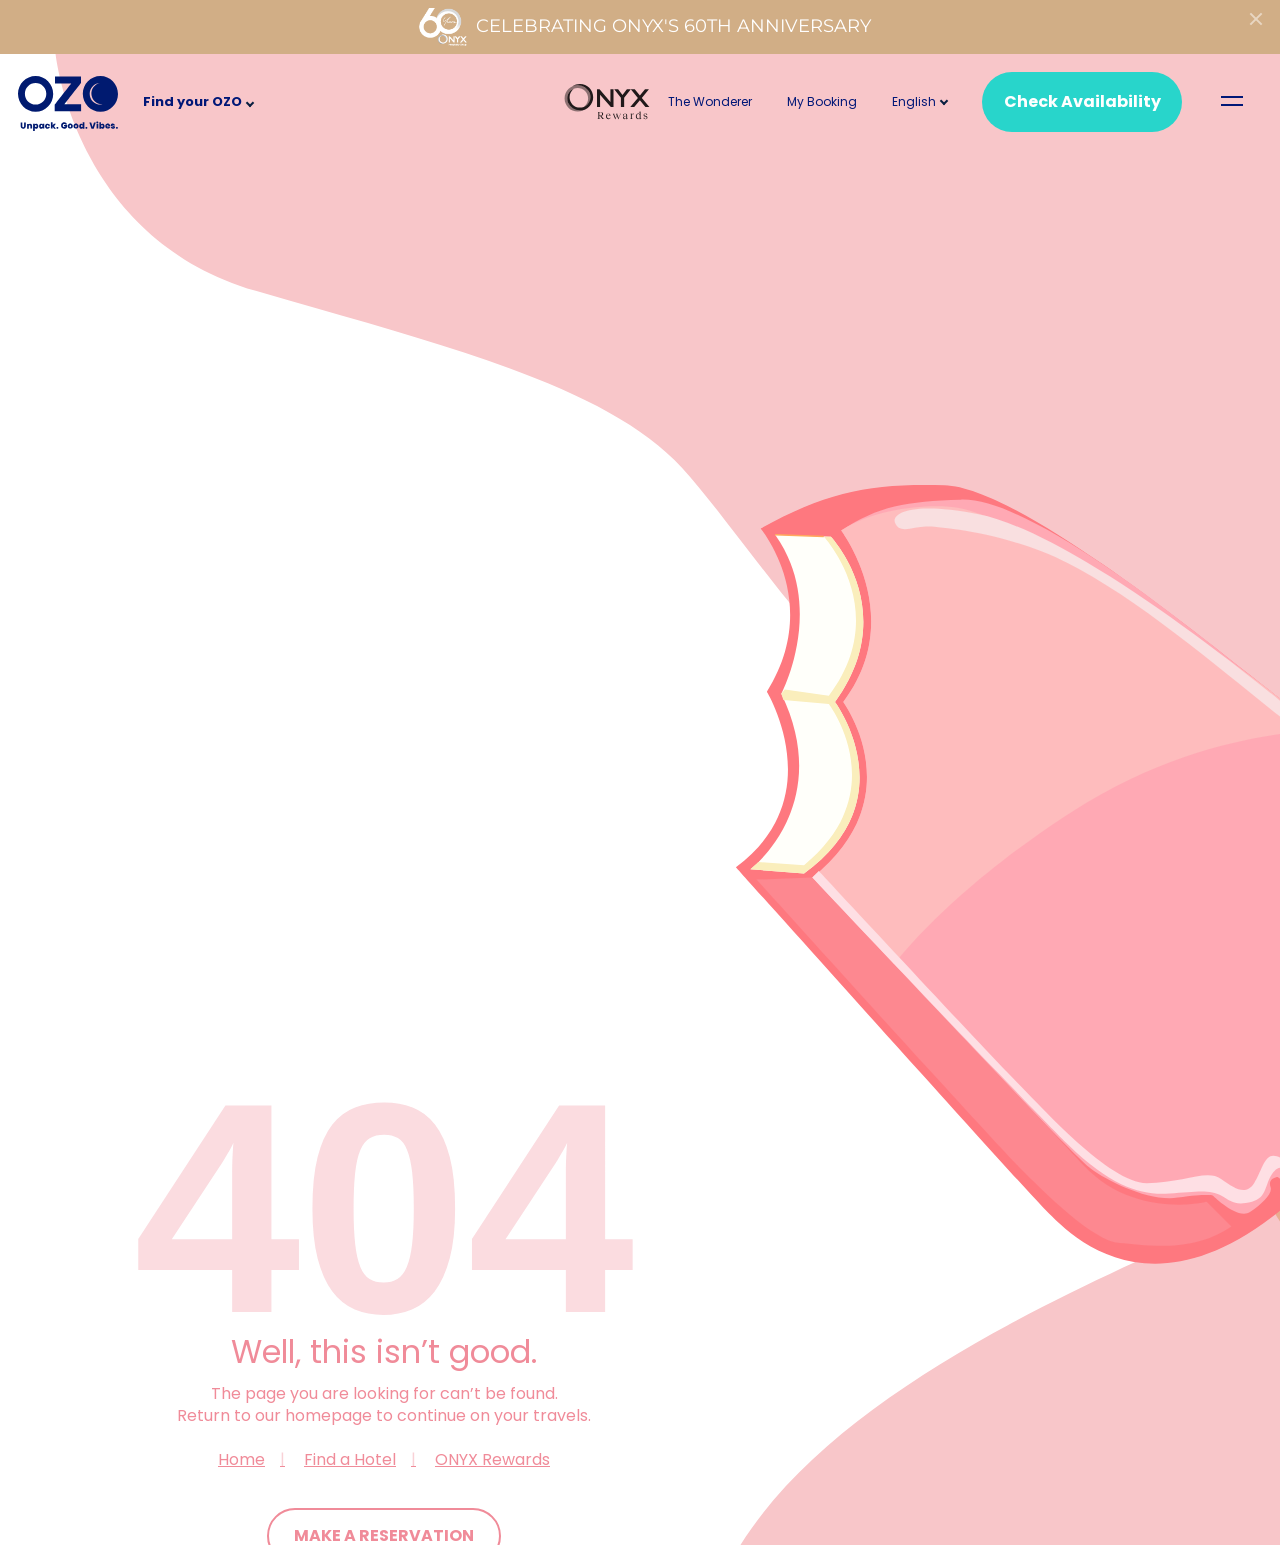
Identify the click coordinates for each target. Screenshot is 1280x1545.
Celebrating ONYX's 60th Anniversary (644, 27)
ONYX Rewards (492, 1459)
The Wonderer (710, 101)
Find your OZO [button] (192, 101)
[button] (914, 101)
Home (241, 1459)
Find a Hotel (350, 1459)
